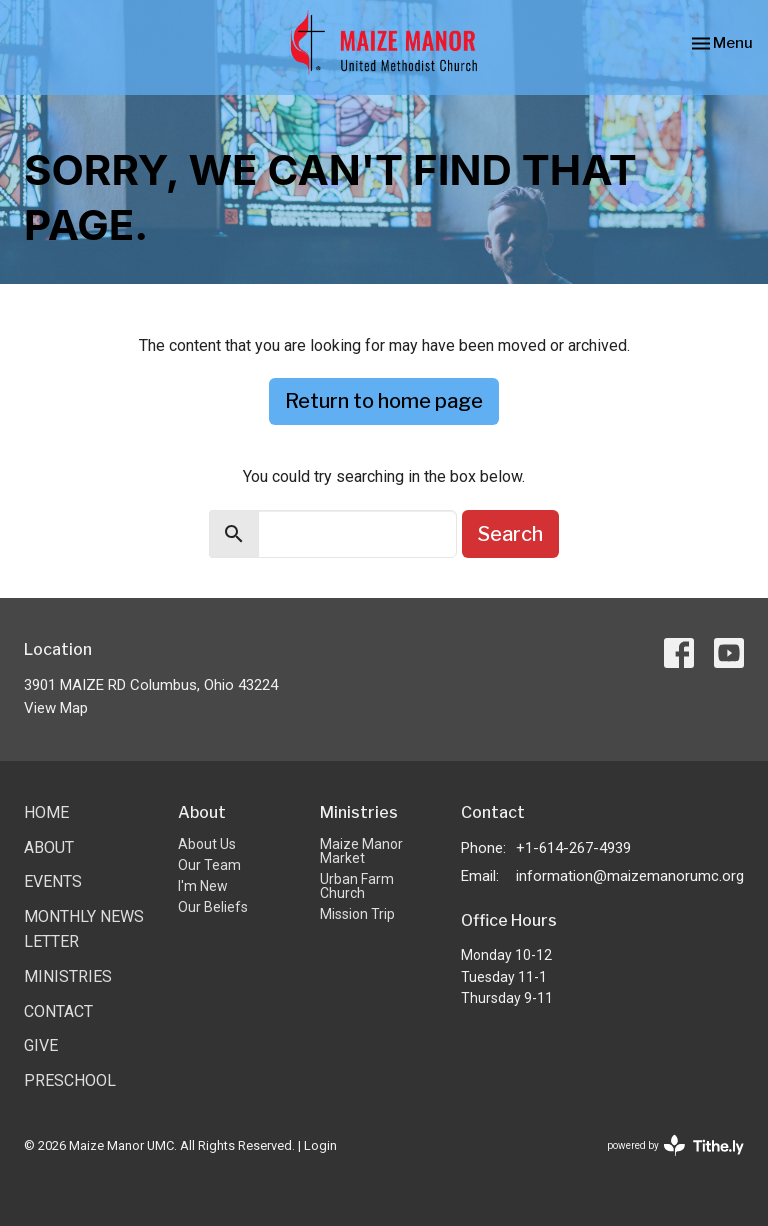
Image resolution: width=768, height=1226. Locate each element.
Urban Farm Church (357, 886)
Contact (58, 1011)
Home (46, 812)
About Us (207, 844)
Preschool (70, 1080)
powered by (675, 1145)
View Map (56, 708)
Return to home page (384, 401)
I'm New (203, 886)
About (49, 847)
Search (510, 534)
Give (41, 1045)
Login (320, 1145)
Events (53, 881)
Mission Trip (357, 914)
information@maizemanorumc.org (630, 876)
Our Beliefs (213, 907)
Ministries (68, 976)
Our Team (209, 865)
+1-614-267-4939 (573, 848)
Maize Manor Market (361, 851)
